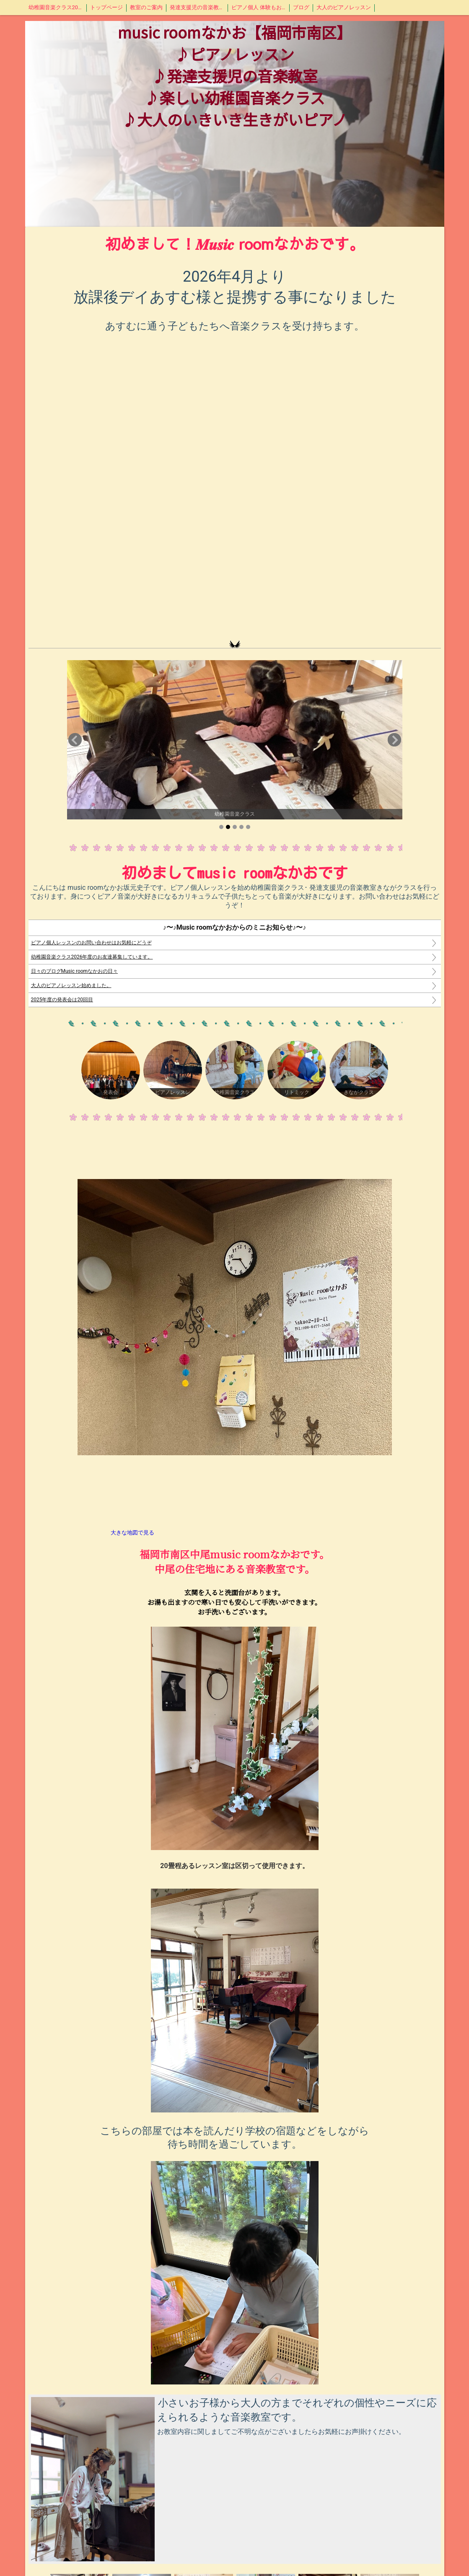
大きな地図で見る (132, 1532)
